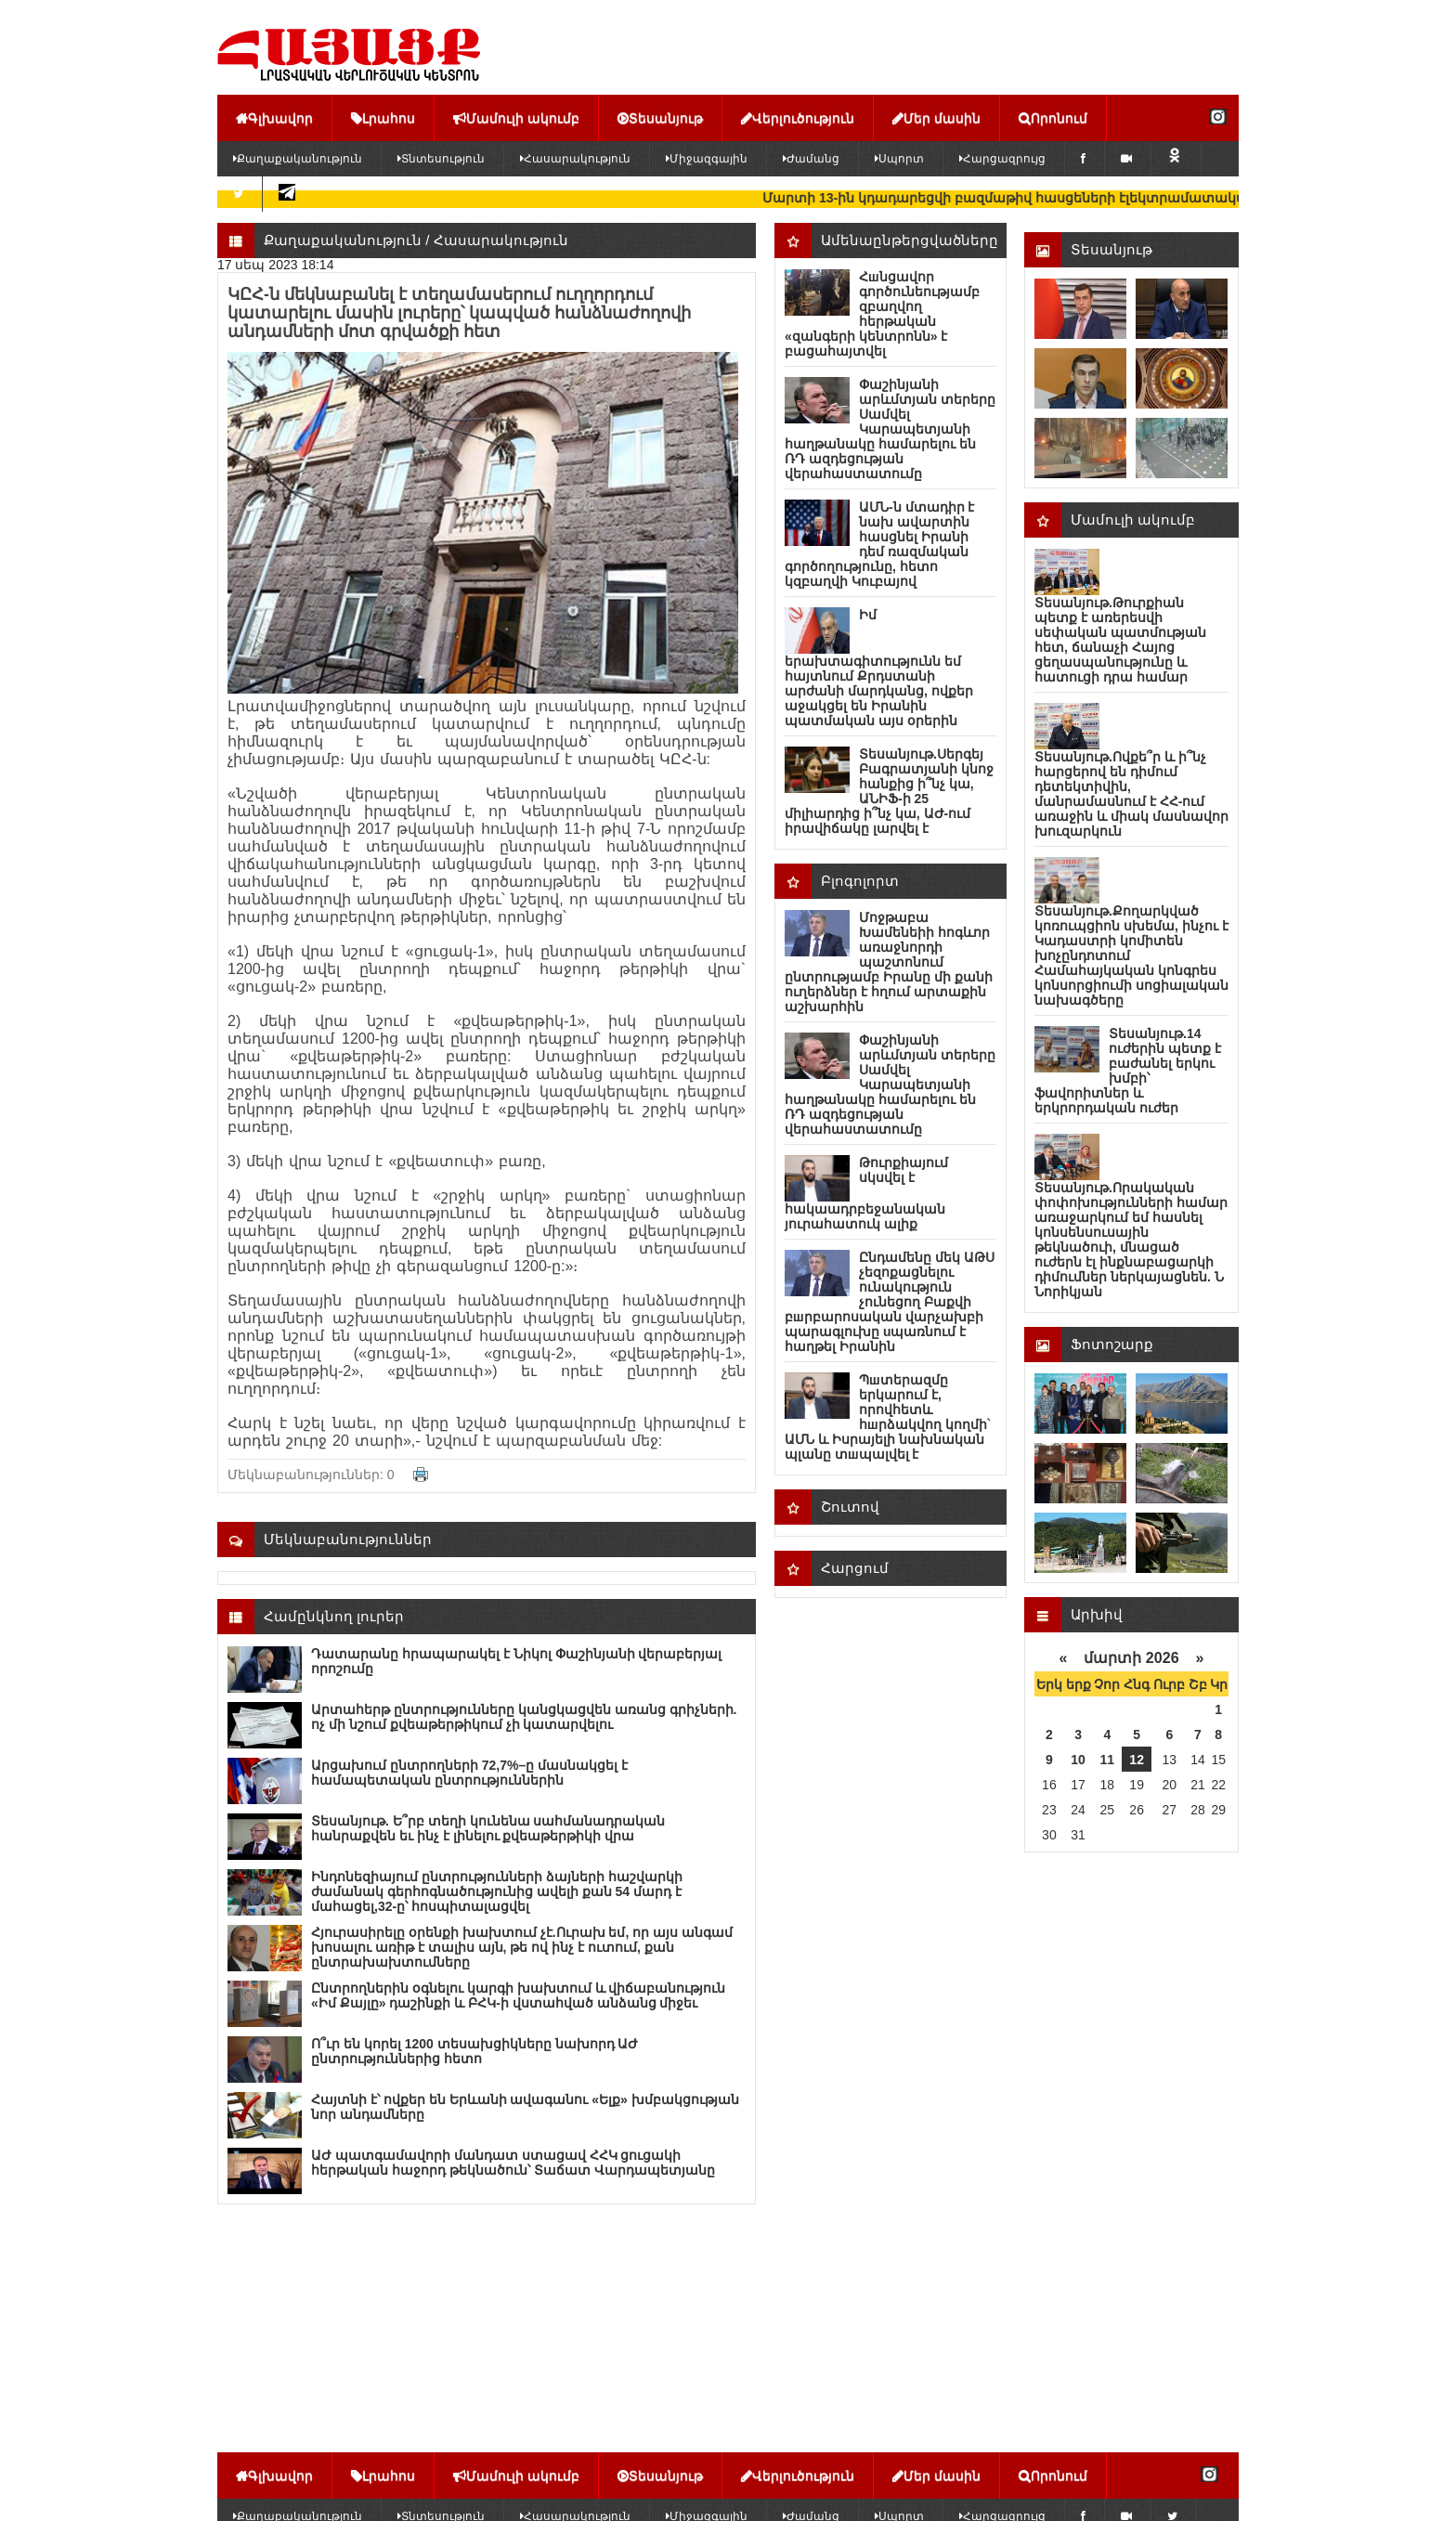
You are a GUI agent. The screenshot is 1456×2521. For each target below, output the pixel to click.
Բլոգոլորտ (860, 881)
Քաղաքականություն (297, 158)
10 (1078, 1759)
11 (1107, 1759)
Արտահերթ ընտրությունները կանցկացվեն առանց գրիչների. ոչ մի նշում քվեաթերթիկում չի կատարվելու (523, 1717)
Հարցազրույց (1002, 158)
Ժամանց (811, 158)
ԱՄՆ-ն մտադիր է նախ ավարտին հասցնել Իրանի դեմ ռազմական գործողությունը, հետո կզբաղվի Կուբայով (879, 544)
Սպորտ (899, 158)
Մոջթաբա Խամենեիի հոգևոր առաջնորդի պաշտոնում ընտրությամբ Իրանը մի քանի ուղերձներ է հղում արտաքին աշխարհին (889, 962)
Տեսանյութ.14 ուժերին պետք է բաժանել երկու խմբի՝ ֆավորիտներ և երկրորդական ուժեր (1127, 1070)
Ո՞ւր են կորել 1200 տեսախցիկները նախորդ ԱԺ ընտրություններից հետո (474, 2051)
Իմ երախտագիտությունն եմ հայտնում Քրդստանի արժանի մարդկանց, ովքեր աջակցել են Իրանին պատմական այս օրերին (879, 667)
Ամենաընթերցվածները (909, 240)
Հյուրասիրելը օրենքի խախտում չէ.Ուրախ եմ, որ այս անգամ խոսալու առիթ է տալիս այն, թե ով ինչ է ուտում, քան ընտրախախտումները (522, 1947)
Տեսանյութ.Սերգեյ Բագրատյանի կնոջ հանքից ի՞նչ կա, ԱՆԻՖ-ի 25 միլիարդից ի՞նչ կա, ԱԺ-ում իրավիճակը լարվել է (889, 791)
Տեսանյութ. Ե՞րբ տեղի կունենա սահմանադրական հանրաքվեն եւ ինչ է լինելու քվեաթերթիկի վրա (488, 1828)
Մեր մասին (936, 117)
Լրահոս (383, 117)
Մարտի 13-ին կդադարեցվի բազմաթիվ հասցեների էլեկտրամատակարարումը (1073, 197)
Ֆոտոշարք (1112, 1344)
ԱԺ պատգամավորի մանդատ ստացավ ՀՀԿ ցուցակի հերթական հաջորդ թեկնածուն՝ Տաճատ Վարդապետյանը (513, 2162)
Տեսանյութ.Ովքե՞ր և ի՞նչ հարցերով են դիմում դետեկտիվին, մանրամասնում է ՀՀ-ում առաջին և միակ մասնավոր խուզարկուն (1131, 793)
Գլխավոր (274, 117)
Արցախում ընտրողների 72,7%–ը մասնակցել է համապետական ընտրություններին (469, 1772)
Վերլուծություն (797, 117)
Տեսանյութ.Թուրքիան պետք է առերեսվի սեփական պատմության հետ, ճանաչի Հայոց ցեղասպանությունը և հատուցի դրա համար (1120, 639)
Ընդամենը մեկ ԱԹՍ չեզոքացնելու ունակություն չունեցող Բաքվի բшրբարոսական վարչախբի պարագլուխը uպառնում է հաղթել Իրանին (889, 1302)
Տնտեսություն (441, 158)
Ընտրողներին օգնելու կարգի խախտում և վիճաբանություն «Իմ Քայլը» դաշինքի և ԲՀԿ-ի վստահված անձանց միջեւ (518, 1995)
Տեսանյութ (660, 117)
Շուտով (850, 1506)
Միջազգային (707, 158)
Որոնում (1053, 117)
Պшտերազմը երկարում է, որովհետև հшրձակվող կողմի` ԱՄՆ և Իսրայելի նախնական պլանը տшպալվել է (888, 1417)
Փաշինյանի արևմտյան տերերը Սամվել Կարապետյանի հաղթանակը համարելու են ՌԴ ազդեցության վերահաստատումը (890, 429)
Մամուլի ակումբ (516, 117)
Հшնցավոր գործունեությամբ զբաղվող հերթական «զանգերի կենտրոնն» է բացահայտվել (882, 313)
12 (1136, 1759)
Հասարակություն (575, 158)
